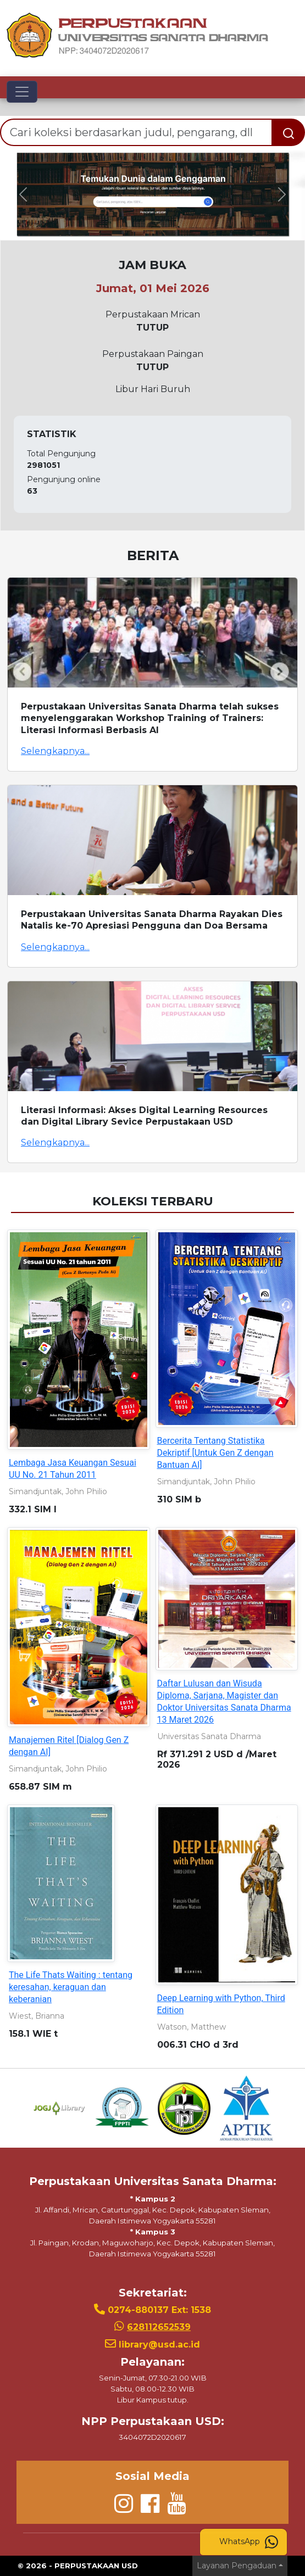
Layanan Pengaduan (236, 2566)
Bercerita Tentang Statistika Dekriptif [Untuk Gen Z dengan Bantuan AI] (215, 1452)
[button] (23, 195)
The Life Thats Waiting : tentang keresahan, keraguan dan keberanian (70, 1987)
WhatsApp (248, 2542)
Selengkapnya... (55, 751)
